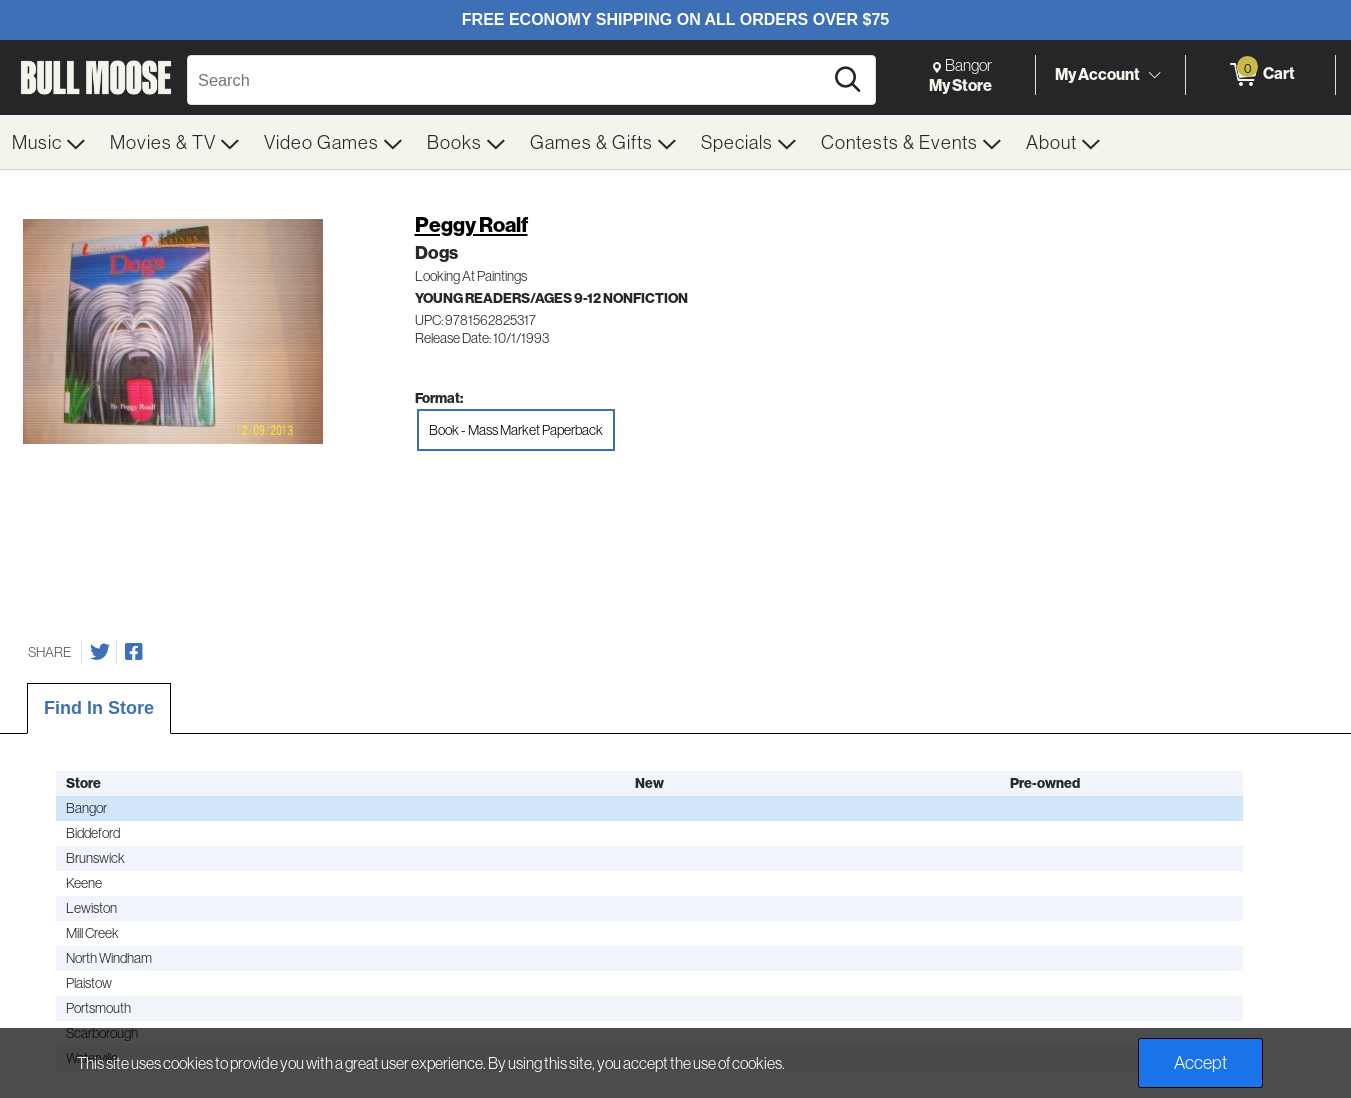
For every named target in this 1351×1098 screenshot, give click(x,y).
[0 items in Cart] (1260, 75)
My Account (1097, 74)
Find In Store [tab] (99, 708)
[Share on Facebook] (134, 652)
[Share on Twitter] (100, 652)
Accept (1200, 1062)
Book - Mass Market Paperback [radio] (516, 430)
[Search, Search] (508, 80)
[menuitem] (49, 142)
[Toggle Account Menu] (1154, 75)
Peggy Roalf (471, 224)
